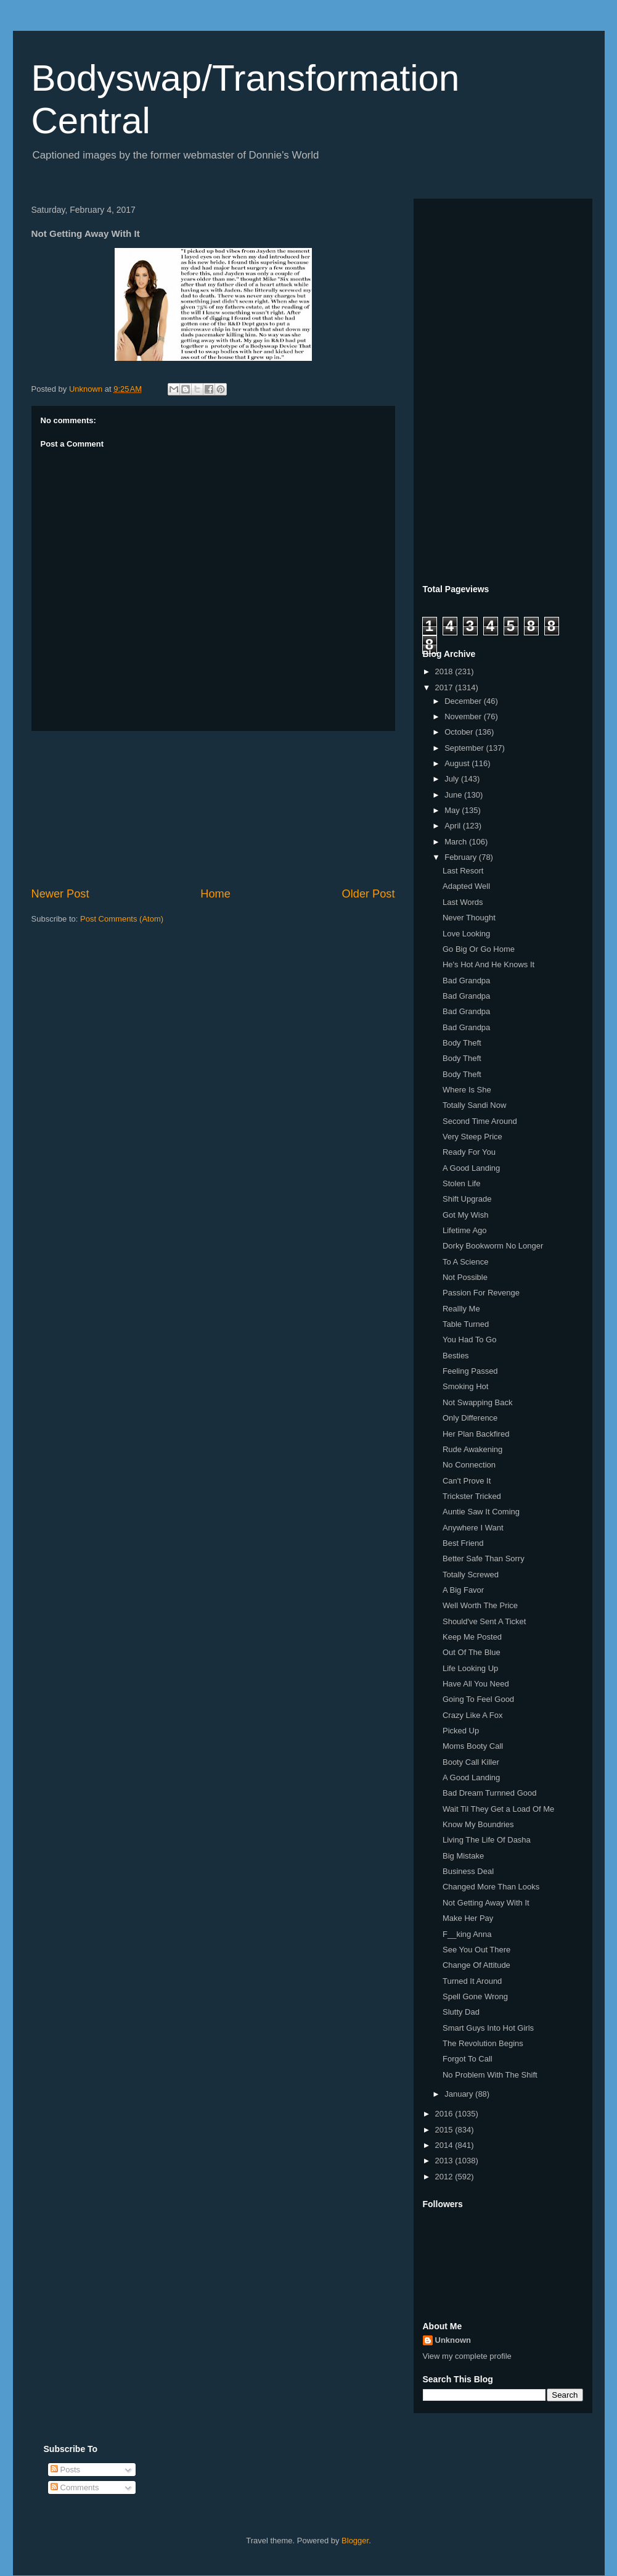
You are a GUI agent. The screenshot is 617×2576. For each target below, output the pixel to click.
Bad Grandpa (466, 980)
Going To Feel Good (478, 1699)
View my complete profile (467, 2356)
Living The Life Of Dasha (487, 1839)
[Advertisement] (213, 808)
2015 (445, 2129)
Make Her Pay (468, 1918)
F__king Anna (467, 1934)
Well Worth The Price (480, 1605)
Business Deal (468, 1871)
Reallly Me (461, 1308)
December (464, 701)
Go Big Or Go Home (479, 949)
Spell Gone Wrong (475, 1996)
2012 (445, 2176)
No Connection (469, 1464)
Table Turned (466, 1324)
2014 (445, 2145)
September (465, 748)
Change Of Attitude (476, 1965)
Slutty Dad (461, 2012)
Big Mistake (463, 1855)
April (453, 825)
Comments (75, 2487)
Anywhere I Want (473, 1527)
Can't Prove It (467, 1480)
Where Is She (467, 1089)
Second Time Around (480, 1121)
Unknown (453, 2340)
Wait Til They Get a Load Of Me (498, 1809)
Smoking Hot (465, 1386)
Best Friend (463, 1543)
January (459, 2094)
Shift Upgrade (467, 1198)
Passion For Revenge (481, 1292)
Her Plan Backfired (476, 1434)
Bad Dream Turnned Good (489, 1793)
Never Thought (469, 917)
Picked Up (461, 1730)
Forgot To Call (467, 2058)
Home (215, 894)
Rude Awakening (472, 1449)
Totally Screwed (471, 1574)
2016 (445, 2113)
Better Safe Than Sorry (484, 1558)
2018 (445, 671)
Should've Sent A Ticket (484, 1621)
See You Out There (476, 1949)
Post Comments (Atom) (121, 918)
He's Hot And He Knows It (488, 964)
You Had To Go (469, 1339)
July (452, 778)
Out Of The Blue (472, 1652)
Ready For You (469, 1152)
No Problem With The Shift (490, 2074)
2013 (445, 2160)
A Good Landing (471, 1168)
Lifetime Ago (465, 1230)
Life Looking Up (470, 1668)
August (458, 763)
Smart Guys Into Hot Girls (488, 2028)
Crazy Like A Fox (473, 1715)
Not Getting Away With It (486, 1902)
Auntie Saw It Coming (481, 1511)
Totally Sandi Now (474, 1105)
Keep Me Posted (472, 1636)
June (454, 794)
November (464, 716)
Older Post (368, 894)
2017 (445, 687)
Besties (456, 1355)
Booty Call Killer (471, 1762)
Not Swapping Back (477, 1402)
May (453, 810)
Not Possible (465, 1277)
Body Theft (462, 1042)
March (456, 841)
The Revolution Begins (483, 2043)
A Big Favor (463, 1590)
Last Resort (463, 870)
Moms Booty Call (473, 1746)
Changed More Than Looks (491, 1886)
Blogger (355, 2540)
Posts (65, 2469)
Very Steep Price (472, 1136)
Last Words (463, 902)
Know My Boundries (478, 1824)
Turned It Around (472, 1981)
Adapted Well (466, 886)
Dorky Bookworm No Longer (493, 1245)
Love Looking (466, 933)
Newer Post (60, 894)
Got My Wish (465, 1215)
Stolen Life (461, 1183)
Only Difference (470, 1417)
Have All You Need (476, 1683)
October (459, 732)
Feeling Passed (470, 1371)
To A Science (465, 1261)
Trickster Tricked (472, 1496)
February (461, 857)
